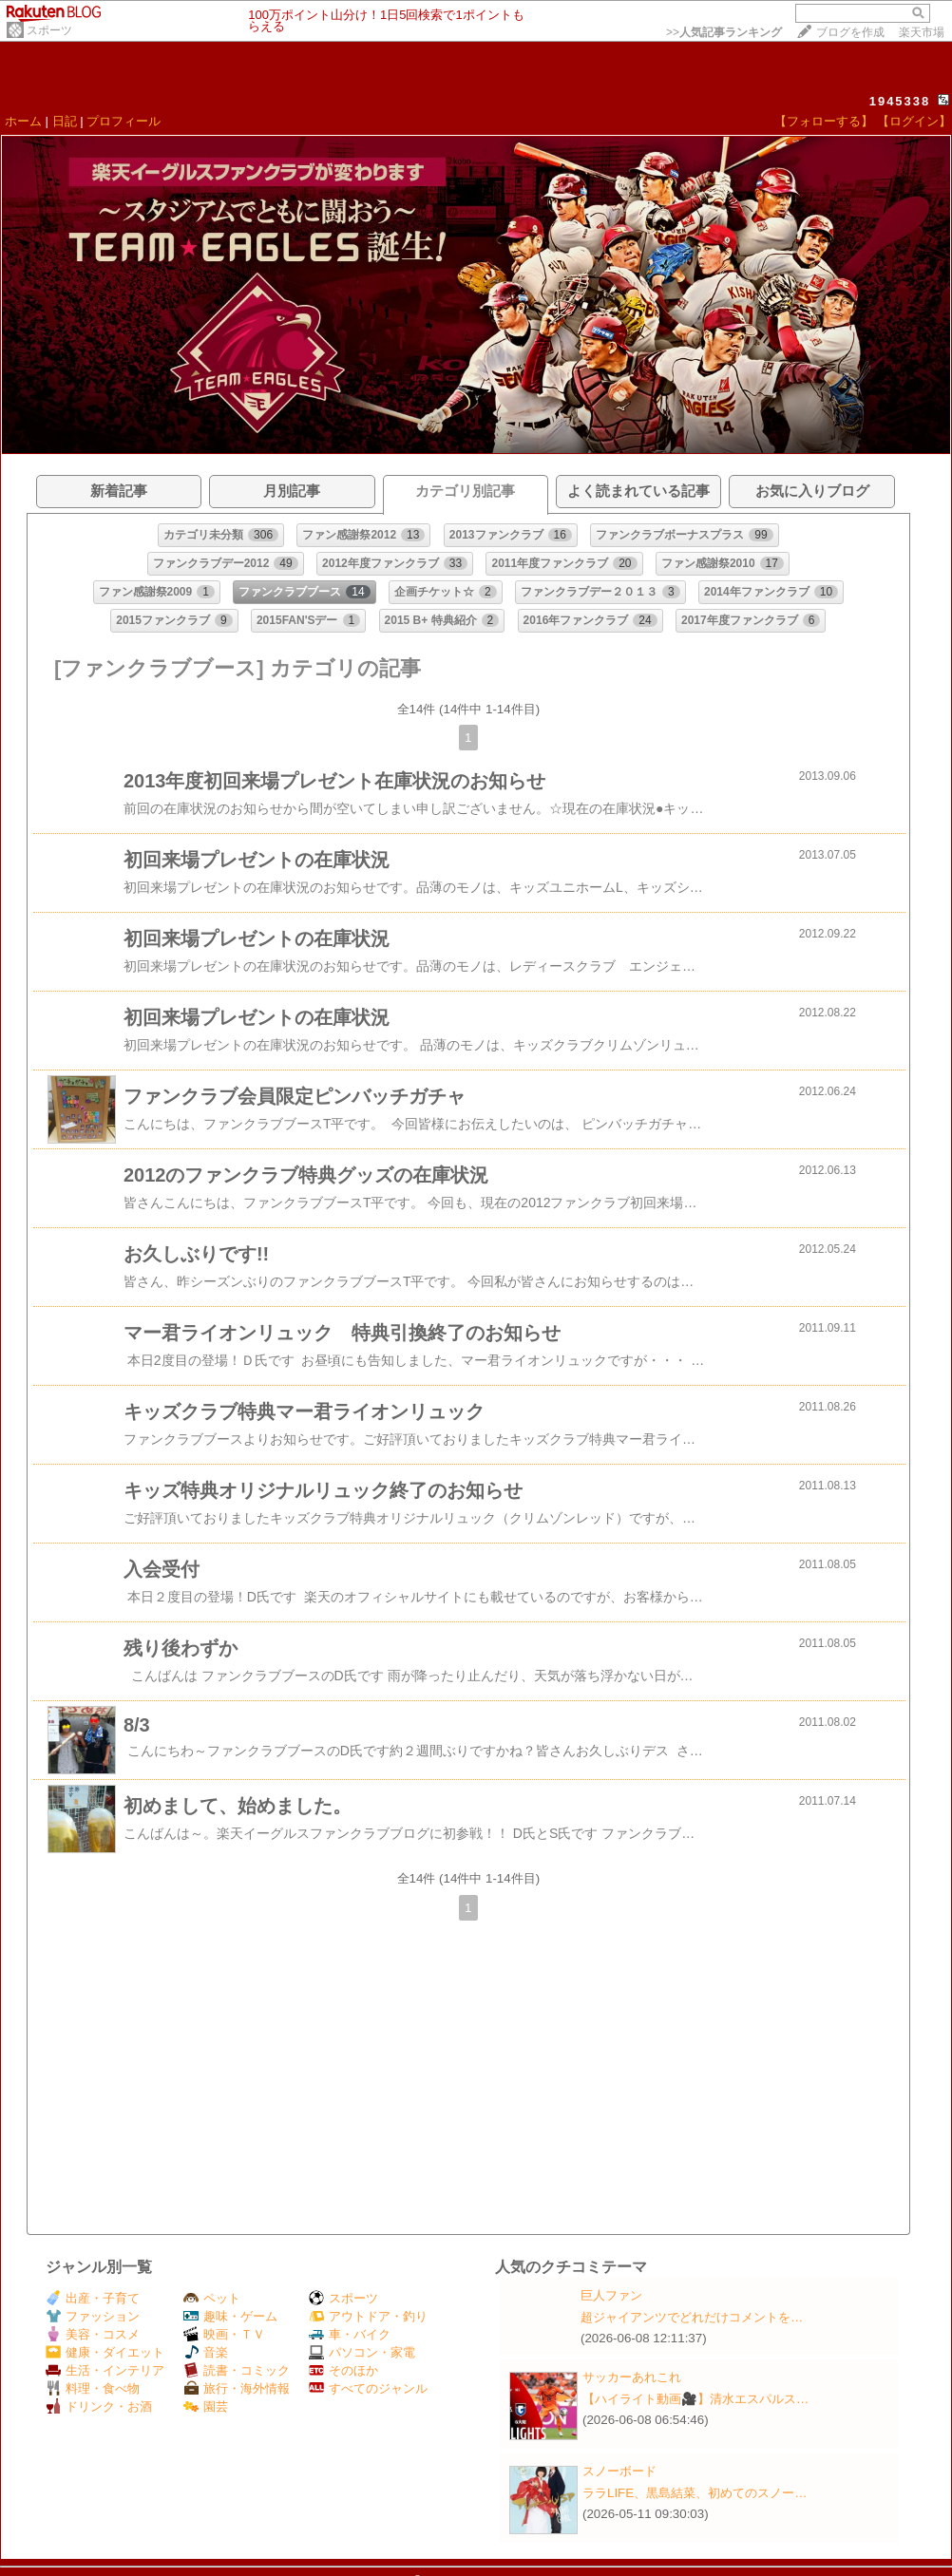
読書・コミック (236, 2370)
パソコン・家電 (362, 2352)
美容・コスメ (93, 2334)
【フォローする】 (823, 121)
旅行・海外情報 (236, 2388)
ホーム (23, 121)
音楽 (205, 2352)
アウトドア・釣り (368, 2316)
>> (724, 32)
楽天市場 (921, 32)
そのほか (343, 2370)
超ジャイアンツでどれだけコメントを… (692, 2317)
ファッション (93, 2316)
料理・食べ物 (93, 2388)
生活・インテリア (105, 2370)
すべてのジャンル (368, 2388)
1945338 (900, 101)
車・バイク (349, 2334)
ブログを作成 (850, 32)
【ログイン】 (914, 121)
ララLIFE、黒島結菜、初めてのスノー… (694, 2493)
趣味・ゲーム (230, 2316)
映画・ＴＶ (224, 2334)
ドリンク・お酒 (99, 2406)
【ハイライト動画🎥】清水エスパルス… (695, 2399)
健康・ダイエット (105, 2352)
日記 (64, 121)
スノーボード (619, 2471)
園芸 (205, 2406)
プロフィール (123, 121)
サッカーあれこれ (631, 2377)
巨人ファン (611, 2295)
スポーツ (49, 30)
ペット (211, 2298)
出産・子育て (93, 2298)
